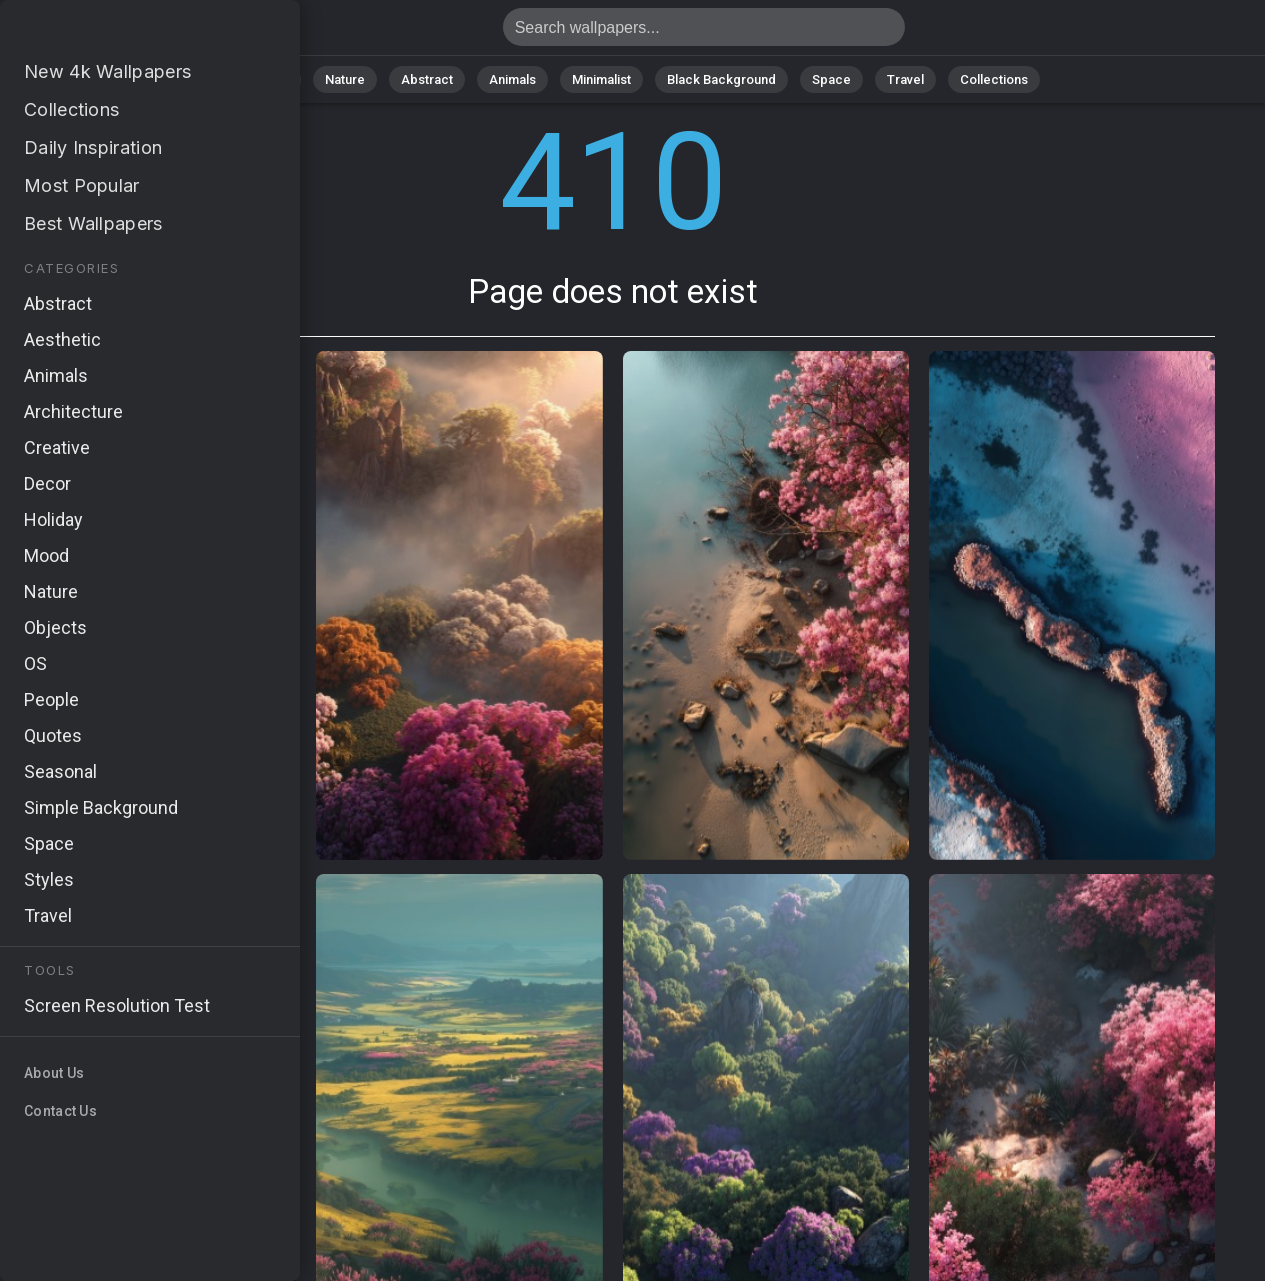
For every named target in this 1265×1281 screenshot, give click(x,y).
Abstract (427, 79)
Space (831, 79)
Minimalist (601, 79)
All (281, 79)
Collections (994, 79)
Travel (905, 79)
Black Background (721, 79)
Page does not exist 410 (120, 32)
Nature (345, 79)
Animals (512, 79)
